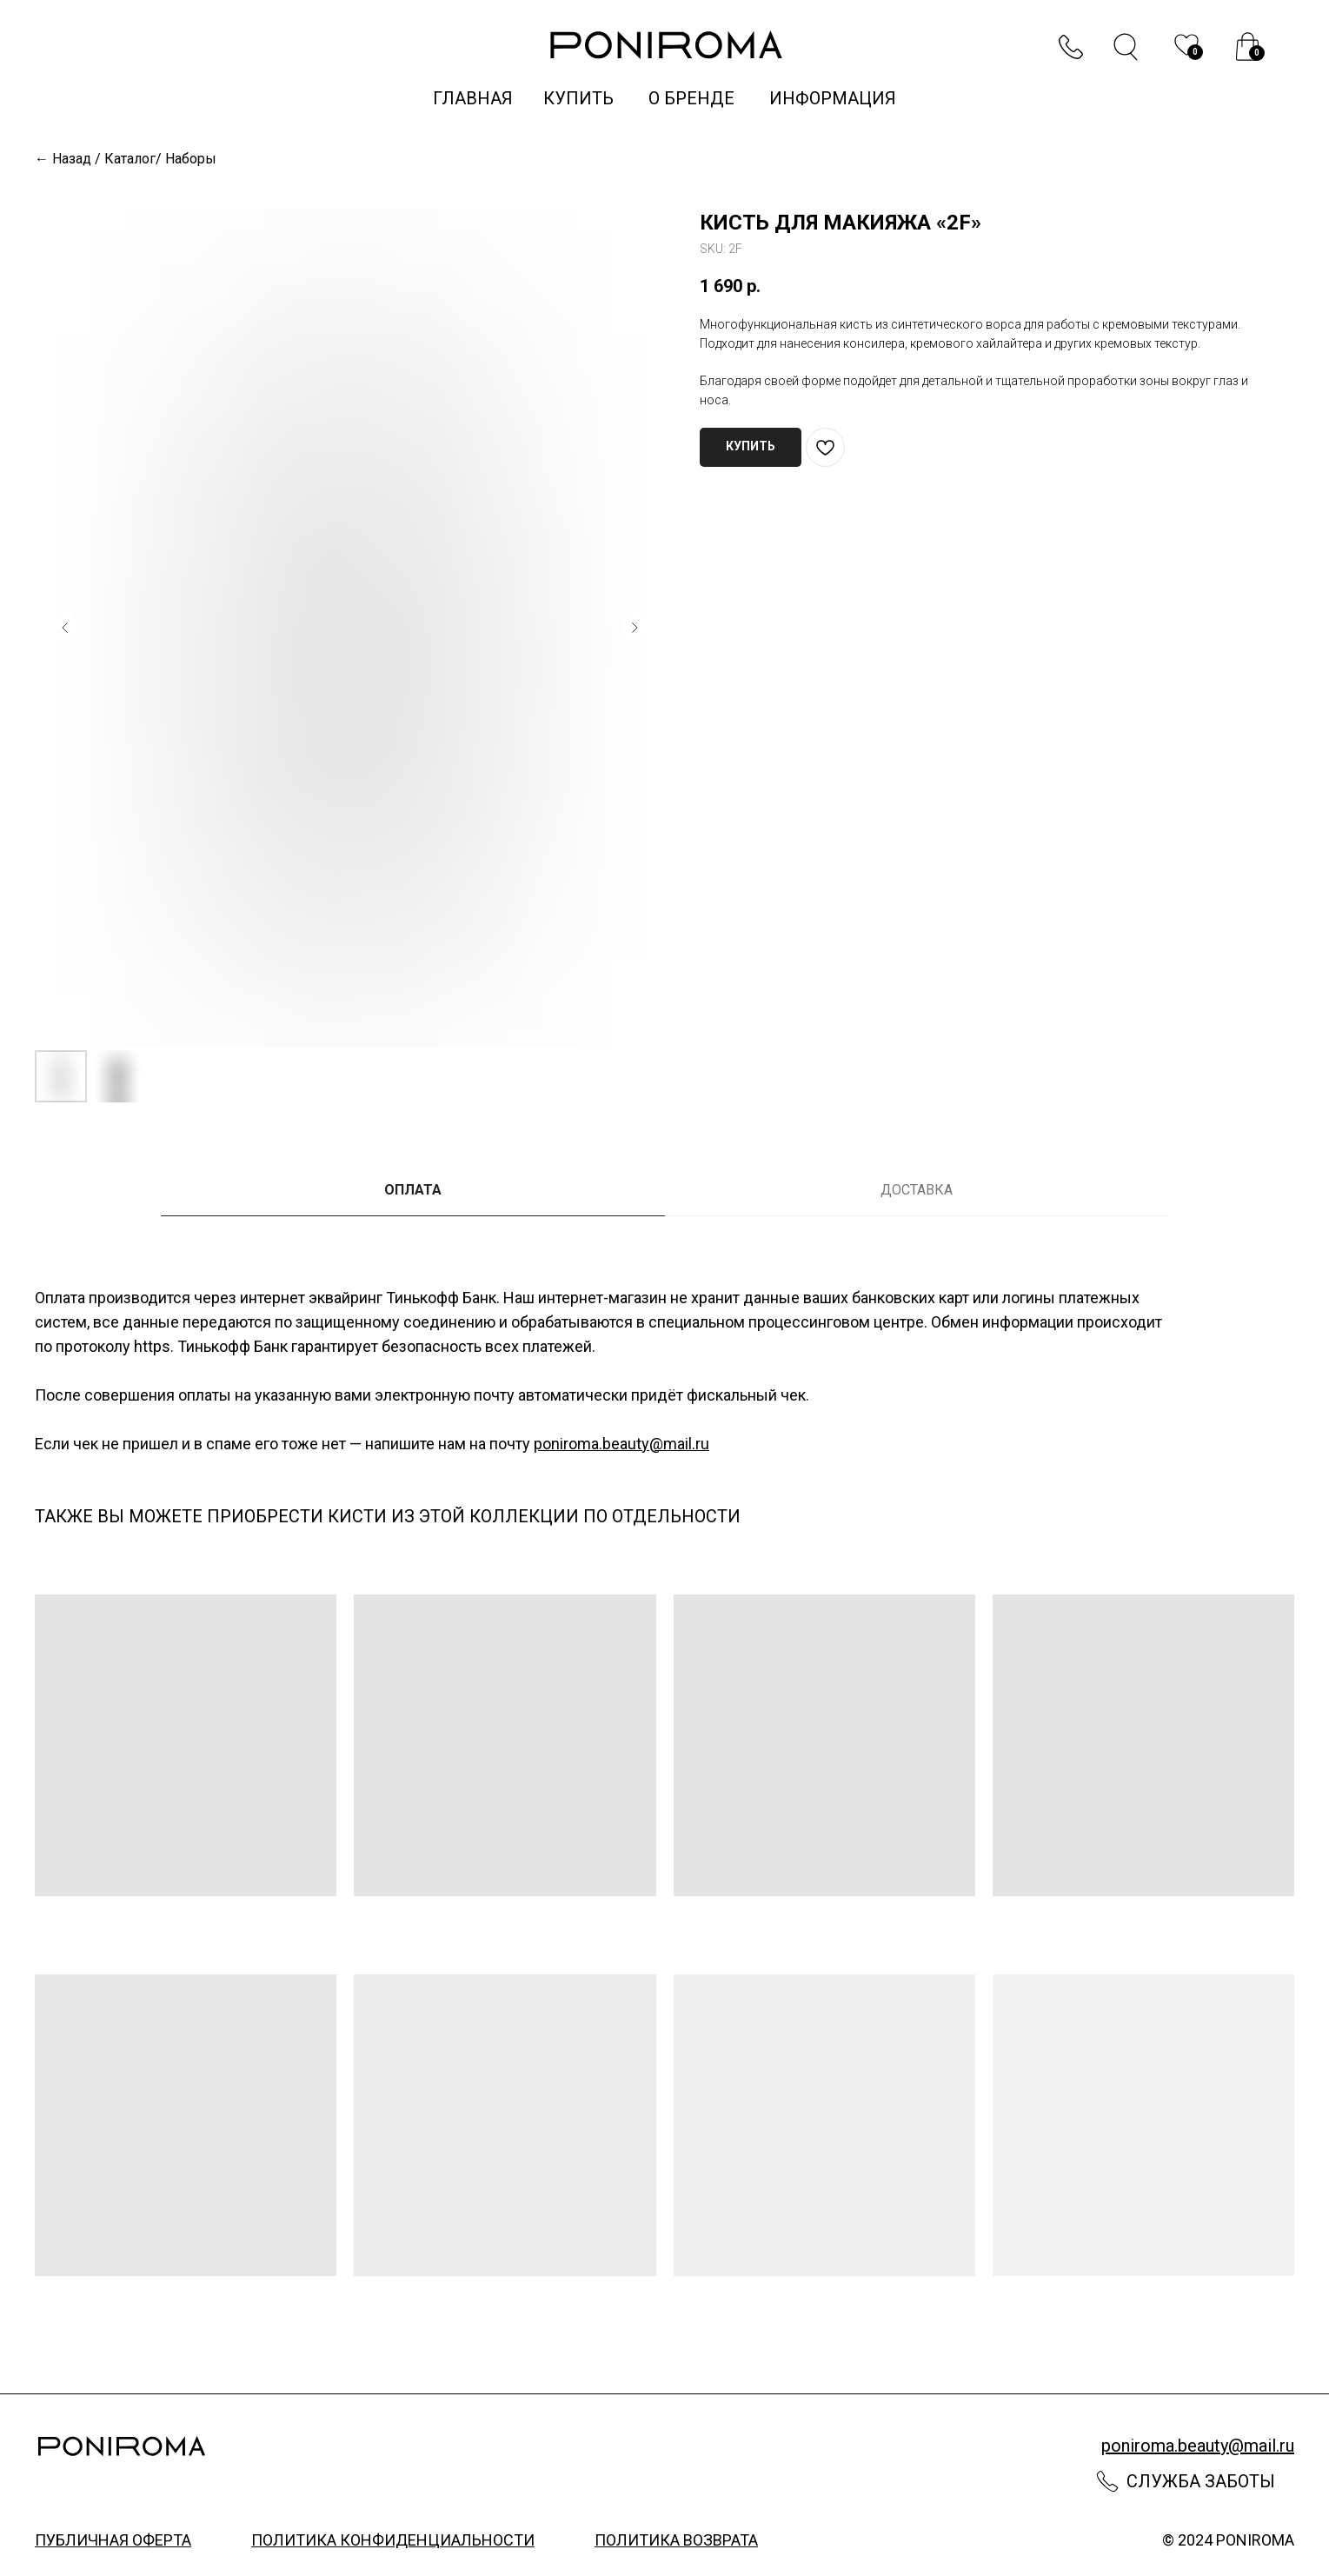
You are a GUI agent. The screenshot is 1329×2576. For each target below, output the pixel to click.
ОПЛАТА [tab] (413, 1189)
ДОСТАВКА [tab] (916, 1189)
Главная (473, 98)
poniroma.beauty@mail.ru (621, 1443)
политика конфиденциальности (393, 2540)
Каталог (130, 158)
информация (832, 98)
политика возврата (676, 2540)
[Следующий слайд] (634, 628)
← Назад (63, 158)
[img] (1247, 46)
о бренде (691, 98)
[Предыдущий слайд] (65, 628)
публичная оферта (113, 2540)
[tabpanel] (664, 1377)
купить (580, 98)
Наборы (190, 158)
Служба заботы (1200, 2481)
